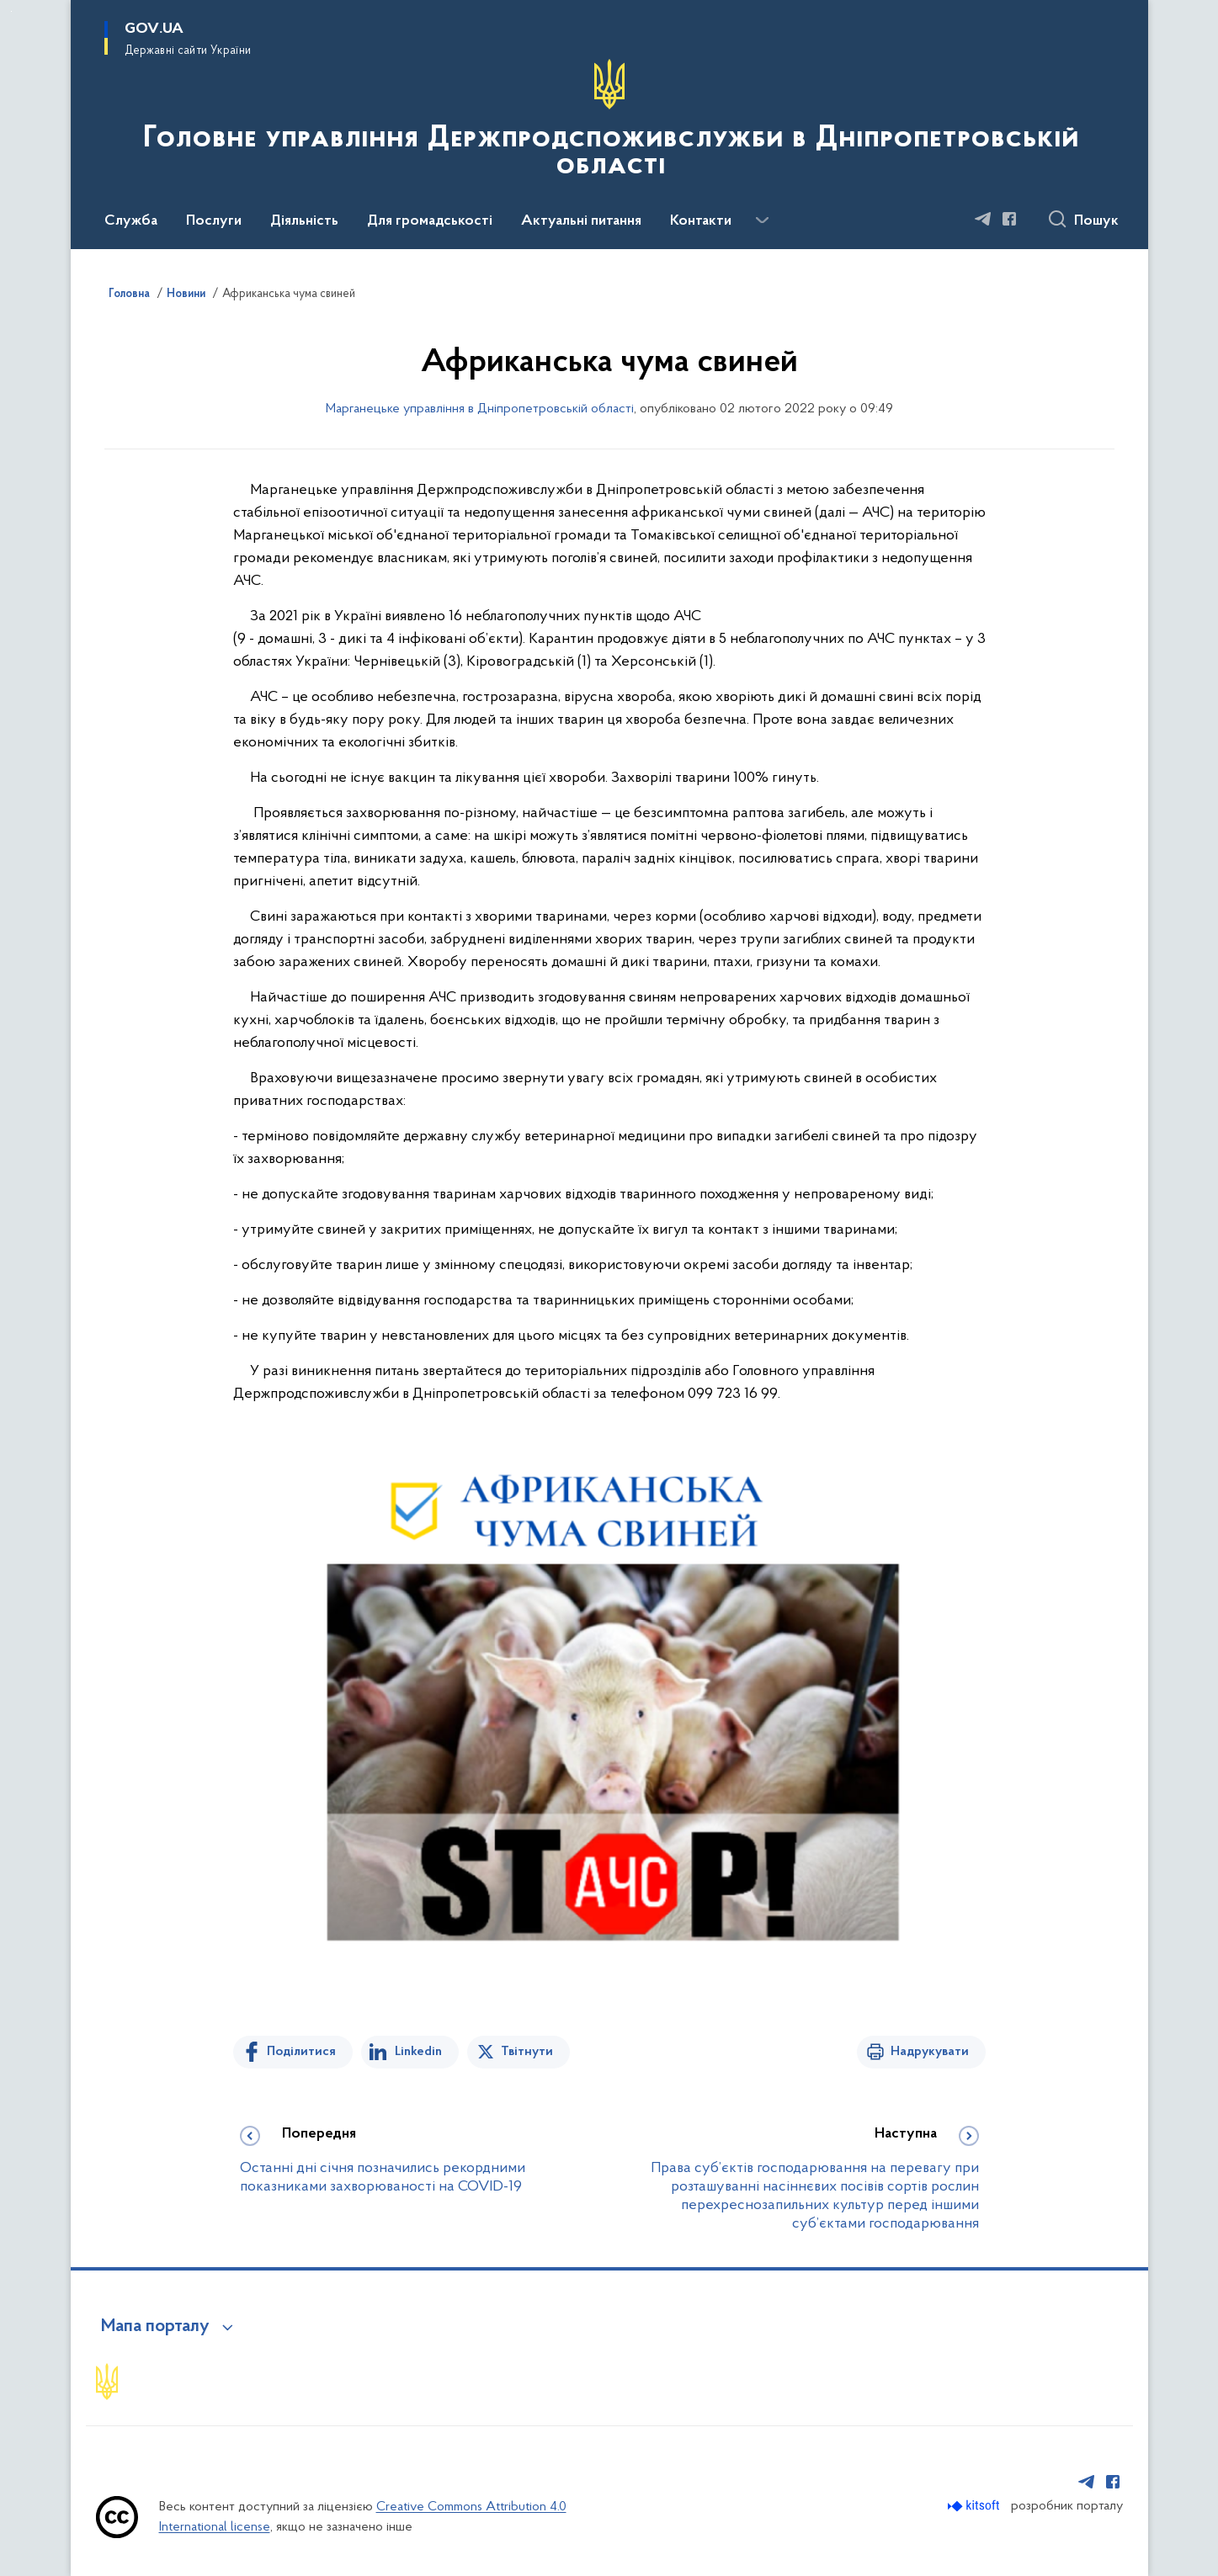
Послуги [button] (214, 221)
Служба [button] (130, 221)
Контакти (700, 221)
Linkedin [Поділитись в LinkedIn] (418, 2051)
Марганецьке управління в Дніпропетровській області (480, 409)
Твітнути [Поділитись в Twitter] (527, 2051)
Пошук (1096, 221)
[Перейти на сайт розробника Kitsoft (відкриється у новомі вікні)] (975, 2505)
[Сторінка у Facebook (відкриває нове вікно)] (1009, 219)
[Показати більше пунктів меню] (762, 220)
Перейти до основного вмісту (11, 11)
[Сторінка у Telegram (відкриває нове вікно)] (983, 219)
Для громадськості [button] (429, 221)
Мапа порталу (155, 2327)
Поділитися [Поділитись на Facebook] (301, 2051)
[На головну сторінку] (609, 123)
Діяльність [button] (304, 221)
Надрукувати (930, 2051)
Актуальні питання (581, 221)
